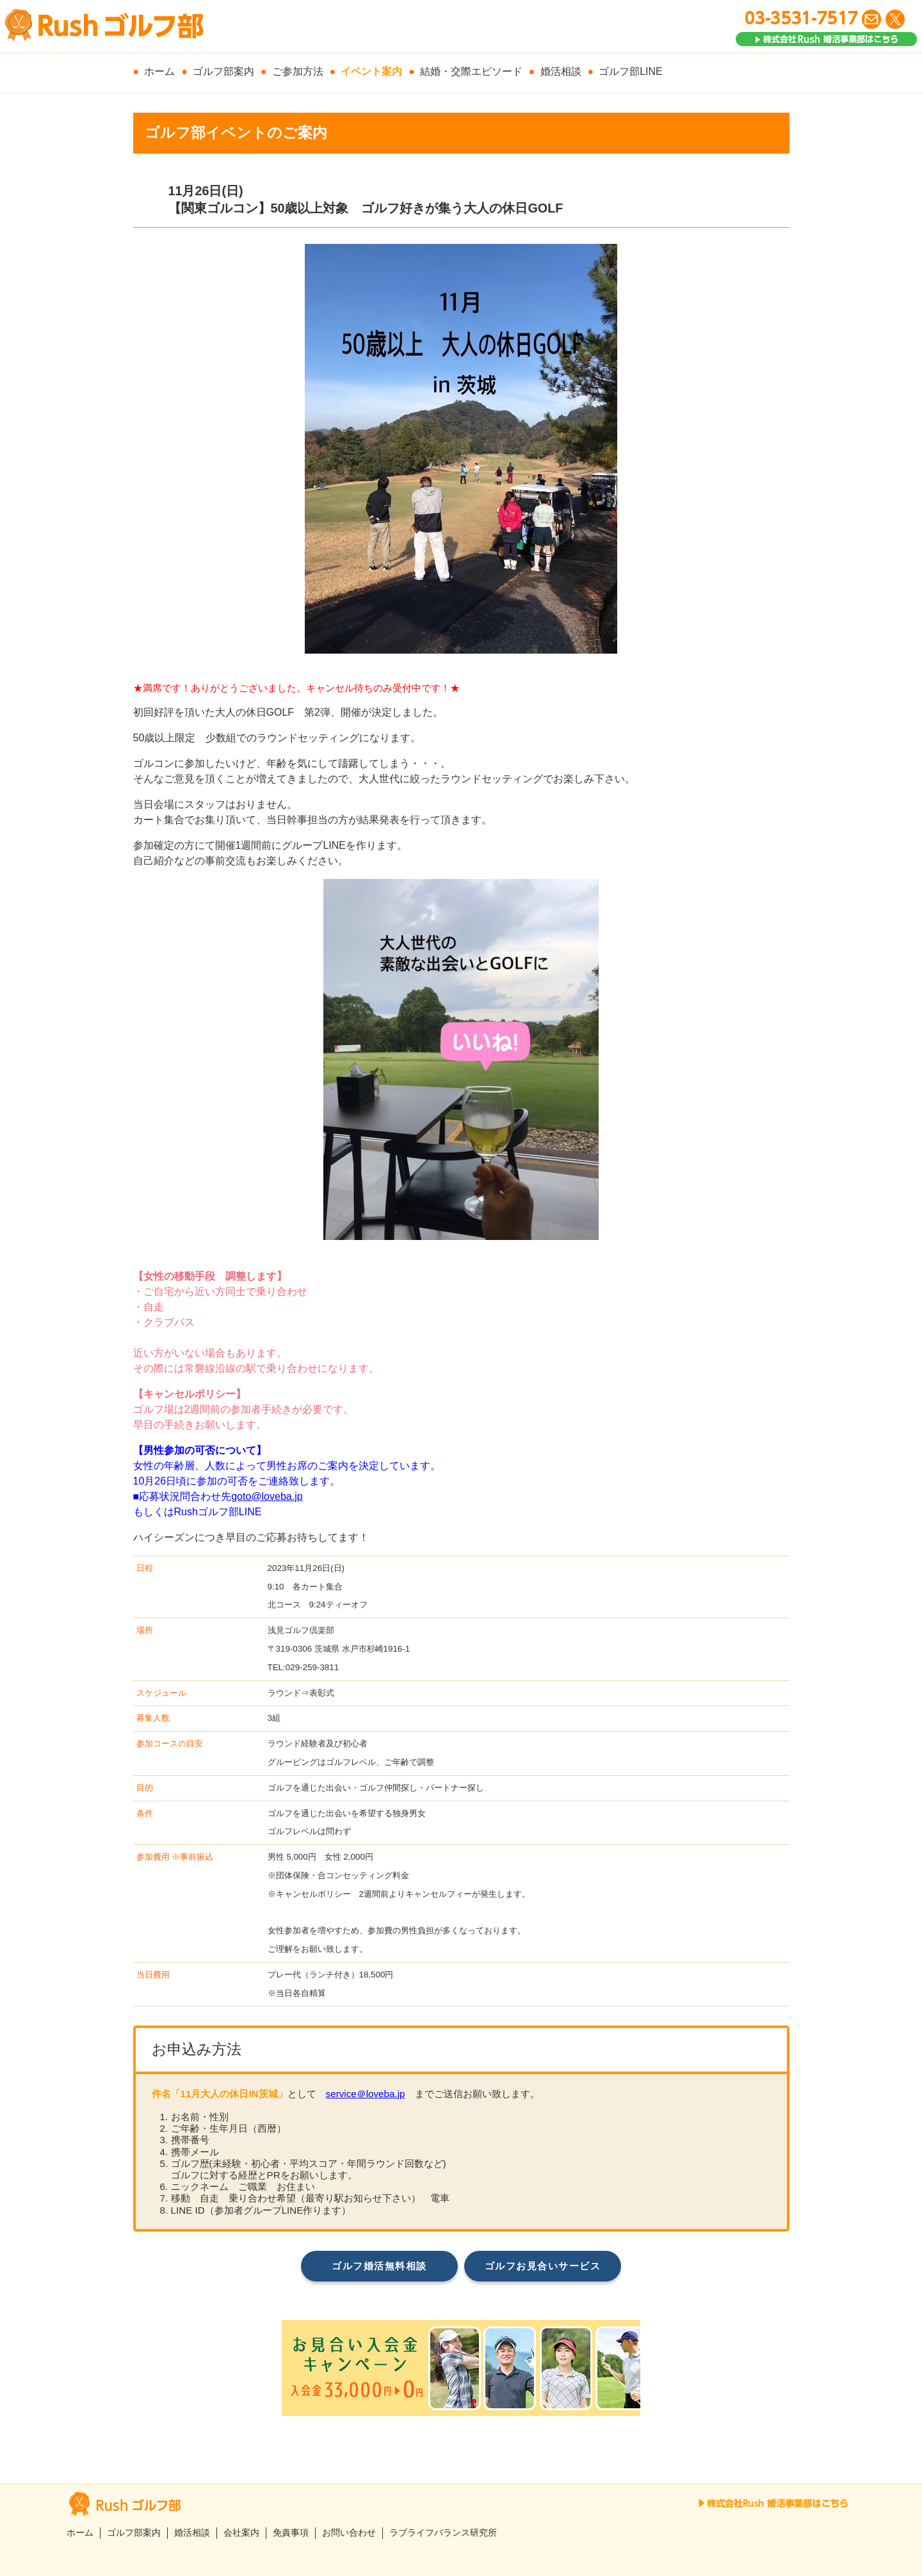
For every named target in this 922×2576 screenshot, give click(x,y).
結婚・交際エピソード (471, 71)
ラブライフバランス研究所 (443, 2533)
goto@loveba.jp (266, 1496)
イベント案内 (371, 71)
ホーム (159, 71)
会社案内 (241, 2533)
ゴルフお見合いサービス (543, 2265)
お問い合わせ (349, 2533)
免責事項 (291, 2533)
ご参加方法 (297, 71)
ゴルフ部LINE (631, 71)
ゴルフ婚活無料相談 (379, 2265)
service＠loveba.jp (365, 2093)
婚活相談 (560, 71)
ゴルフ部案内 (223, 71)
